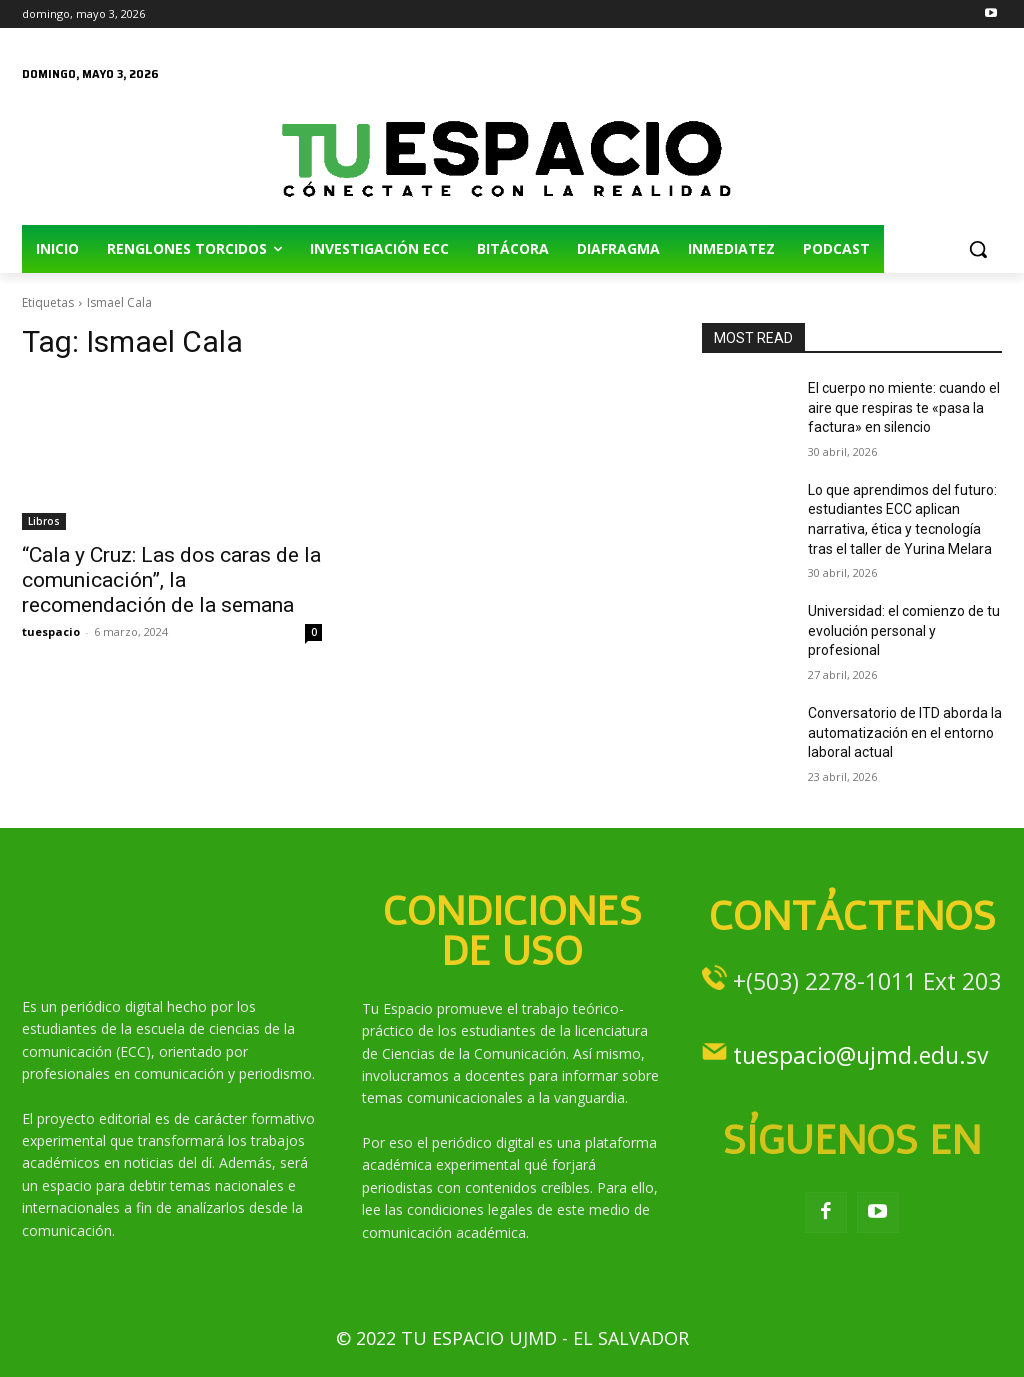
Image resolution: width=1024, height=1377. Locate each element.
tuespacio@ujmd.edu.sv (860, 1055)
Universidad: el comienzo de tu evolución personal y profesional (904, 630)
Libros (44, 521)
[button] (978, 249)
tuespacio (51, 631)
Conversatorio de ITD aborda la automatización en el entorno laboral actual (905, 732)
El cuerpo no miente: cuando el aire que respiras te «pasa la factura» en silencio (904, 407)
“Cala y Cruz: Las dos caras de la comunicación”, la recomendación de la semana (171, 580)
